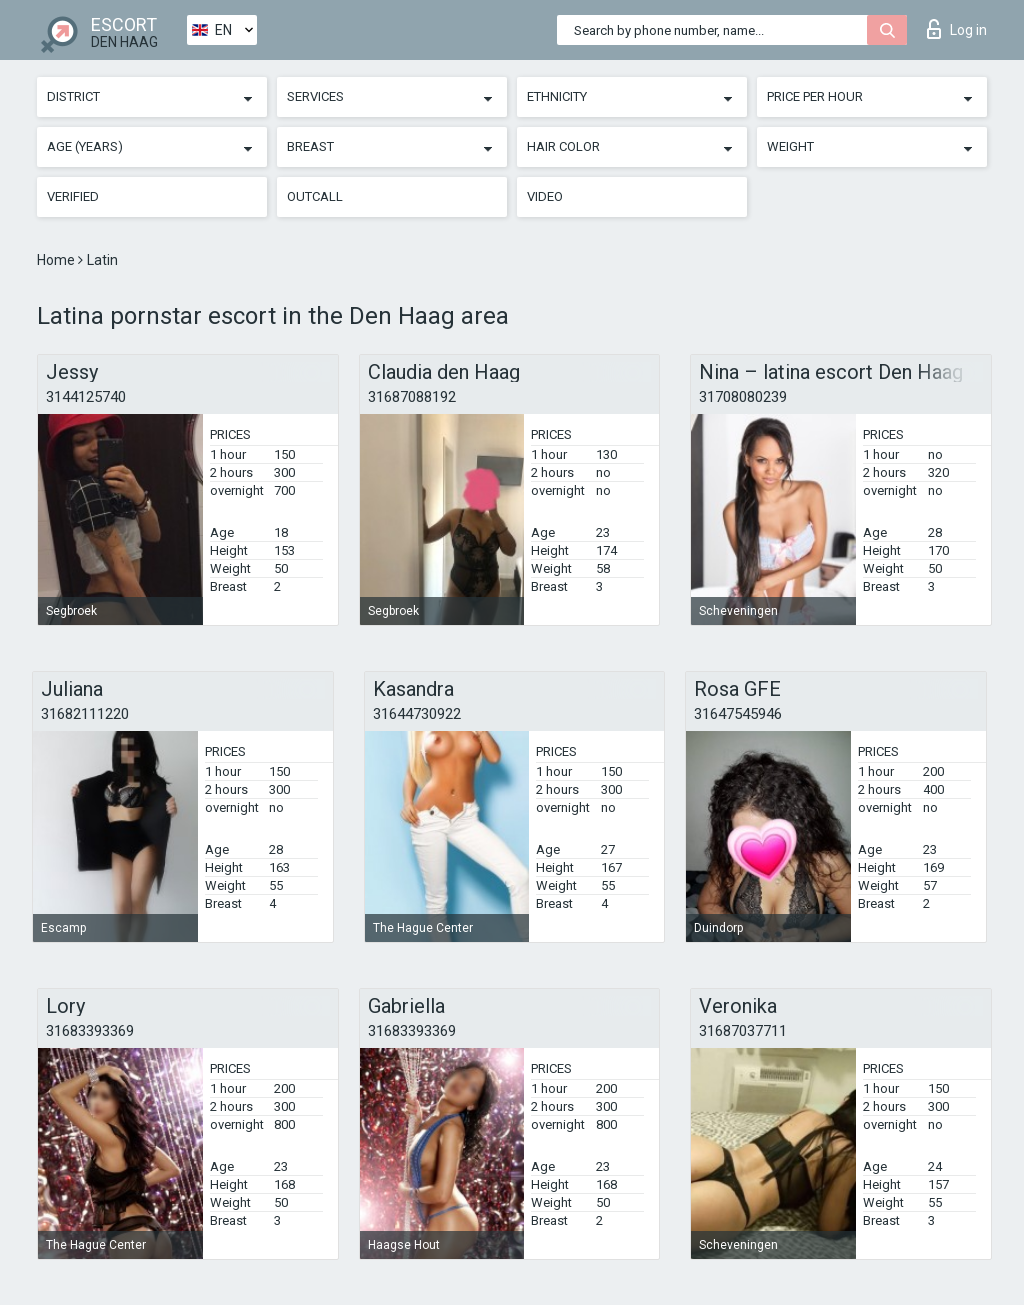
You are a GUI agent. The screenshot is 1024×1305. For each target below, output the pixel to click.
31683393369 (90, 1031)
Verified (73, 196)
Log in (957, 29)
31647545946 (738, 714)
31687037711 (743, 1031)
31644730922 (417, 714)
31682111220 (85, 714)
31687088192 (412, 397)
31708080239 (743, 397)
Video (545, 196)
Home (57, 260)
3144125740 (86, 397)
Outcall (315, 196)
